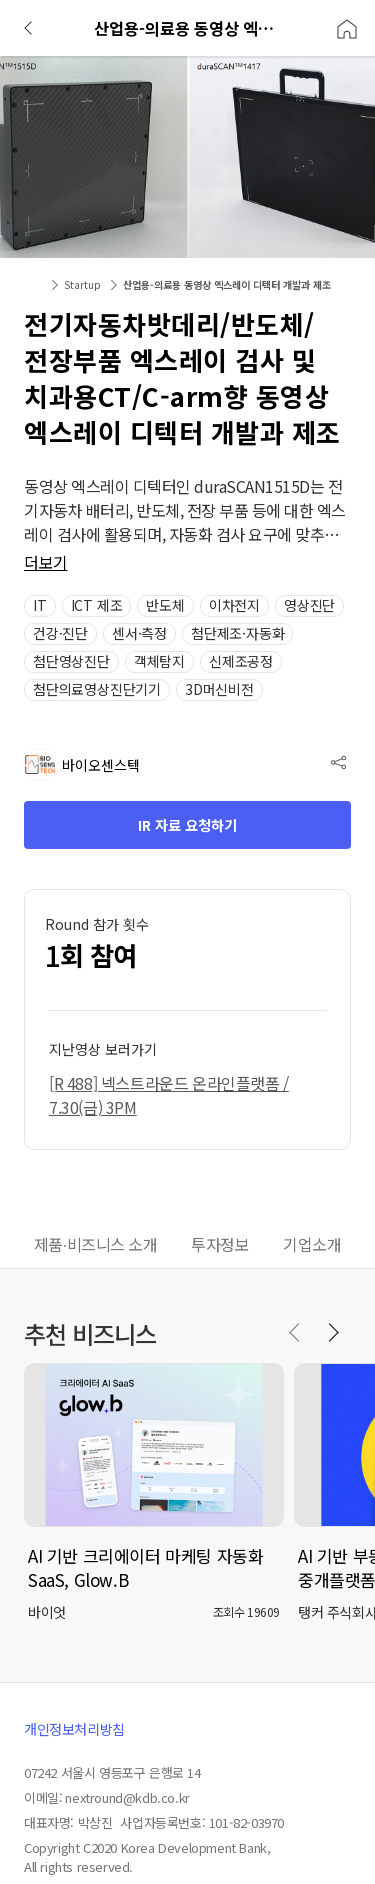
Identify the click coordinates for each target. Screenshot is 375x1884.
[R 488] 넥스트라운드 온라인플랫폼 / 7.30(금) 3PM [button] (169, 1095)
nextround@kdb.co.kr (127, 1797)
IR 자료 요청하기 (187, 825)
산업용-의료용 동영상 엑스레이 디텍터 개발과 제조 (227, 284)
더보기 (46, 562)
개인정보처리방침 (74, 1729)
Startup (82, 284)
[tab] (95, 1246)
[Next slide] (333, 1333)
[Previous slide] (295, 1333)
